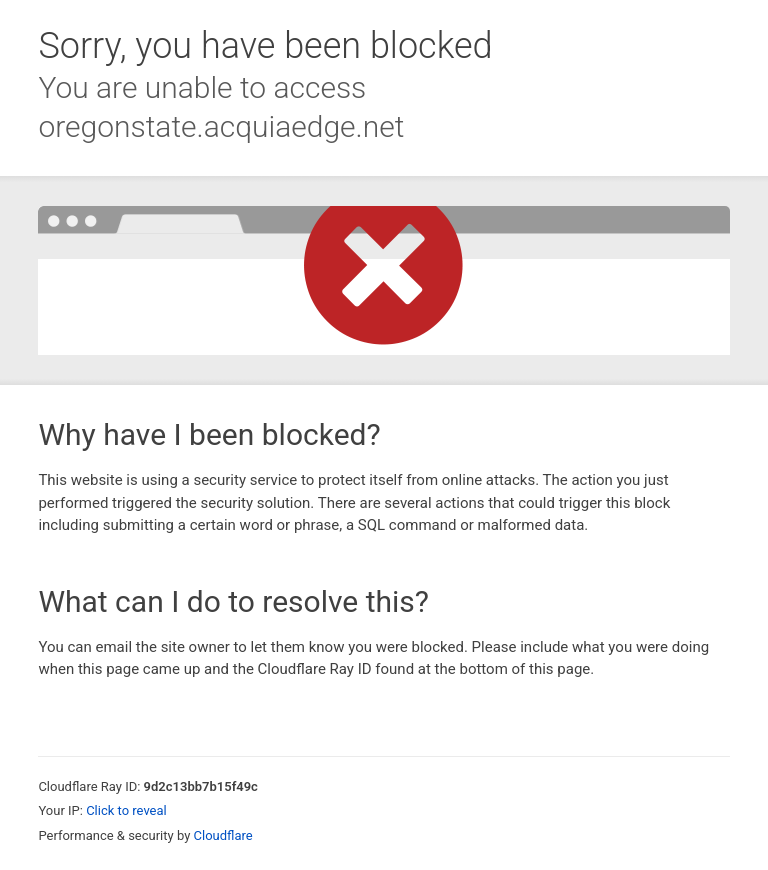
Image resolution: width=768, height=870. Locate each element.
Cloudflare (223, 835)
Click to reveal (126, 810)
